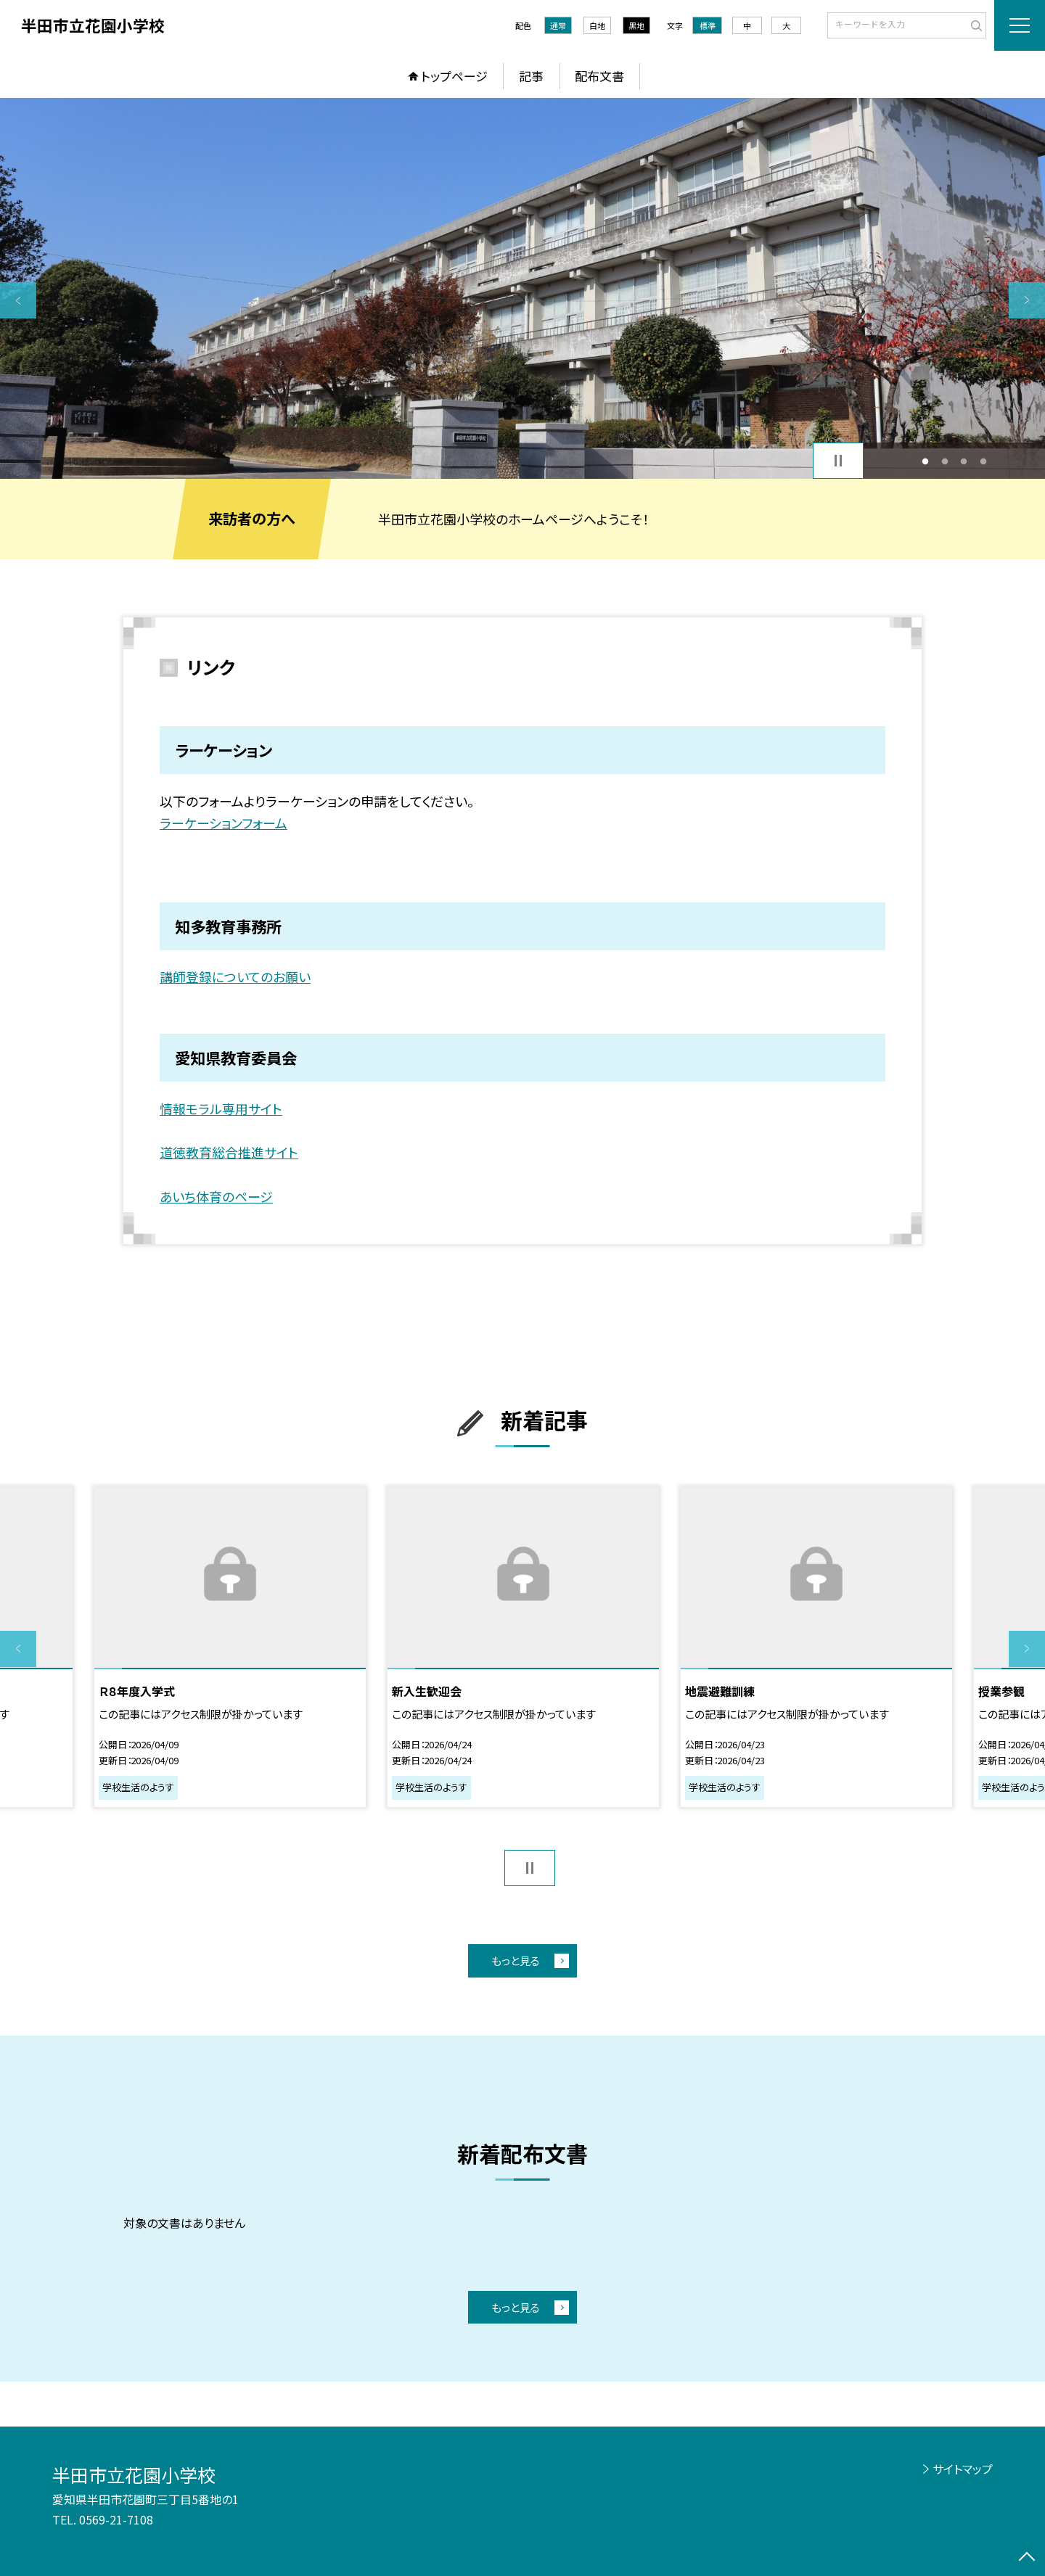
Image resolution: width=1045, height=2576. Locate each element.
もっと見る (515, 1960)
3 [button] (964, 461)
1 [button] (925, 461)
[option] (522, 288)
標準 (708, 25)
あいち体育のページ (216, 1196)
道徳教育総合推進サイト (229, 1152)
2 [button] (944, 461)
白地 (597, 25)
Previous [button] (18, 300)
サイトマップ (963, 2468)
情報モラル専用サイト (221, 1108)
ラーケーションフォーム (223, 822)
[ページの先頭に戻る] (1027, 2558)
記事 (531, 76)
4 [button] (983, 461)
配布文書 (599, 76)
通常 (558, 25)
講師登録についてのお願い (235, 976)
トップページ (454, 76)
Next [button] (1027, 300)
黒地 (636, 25)
